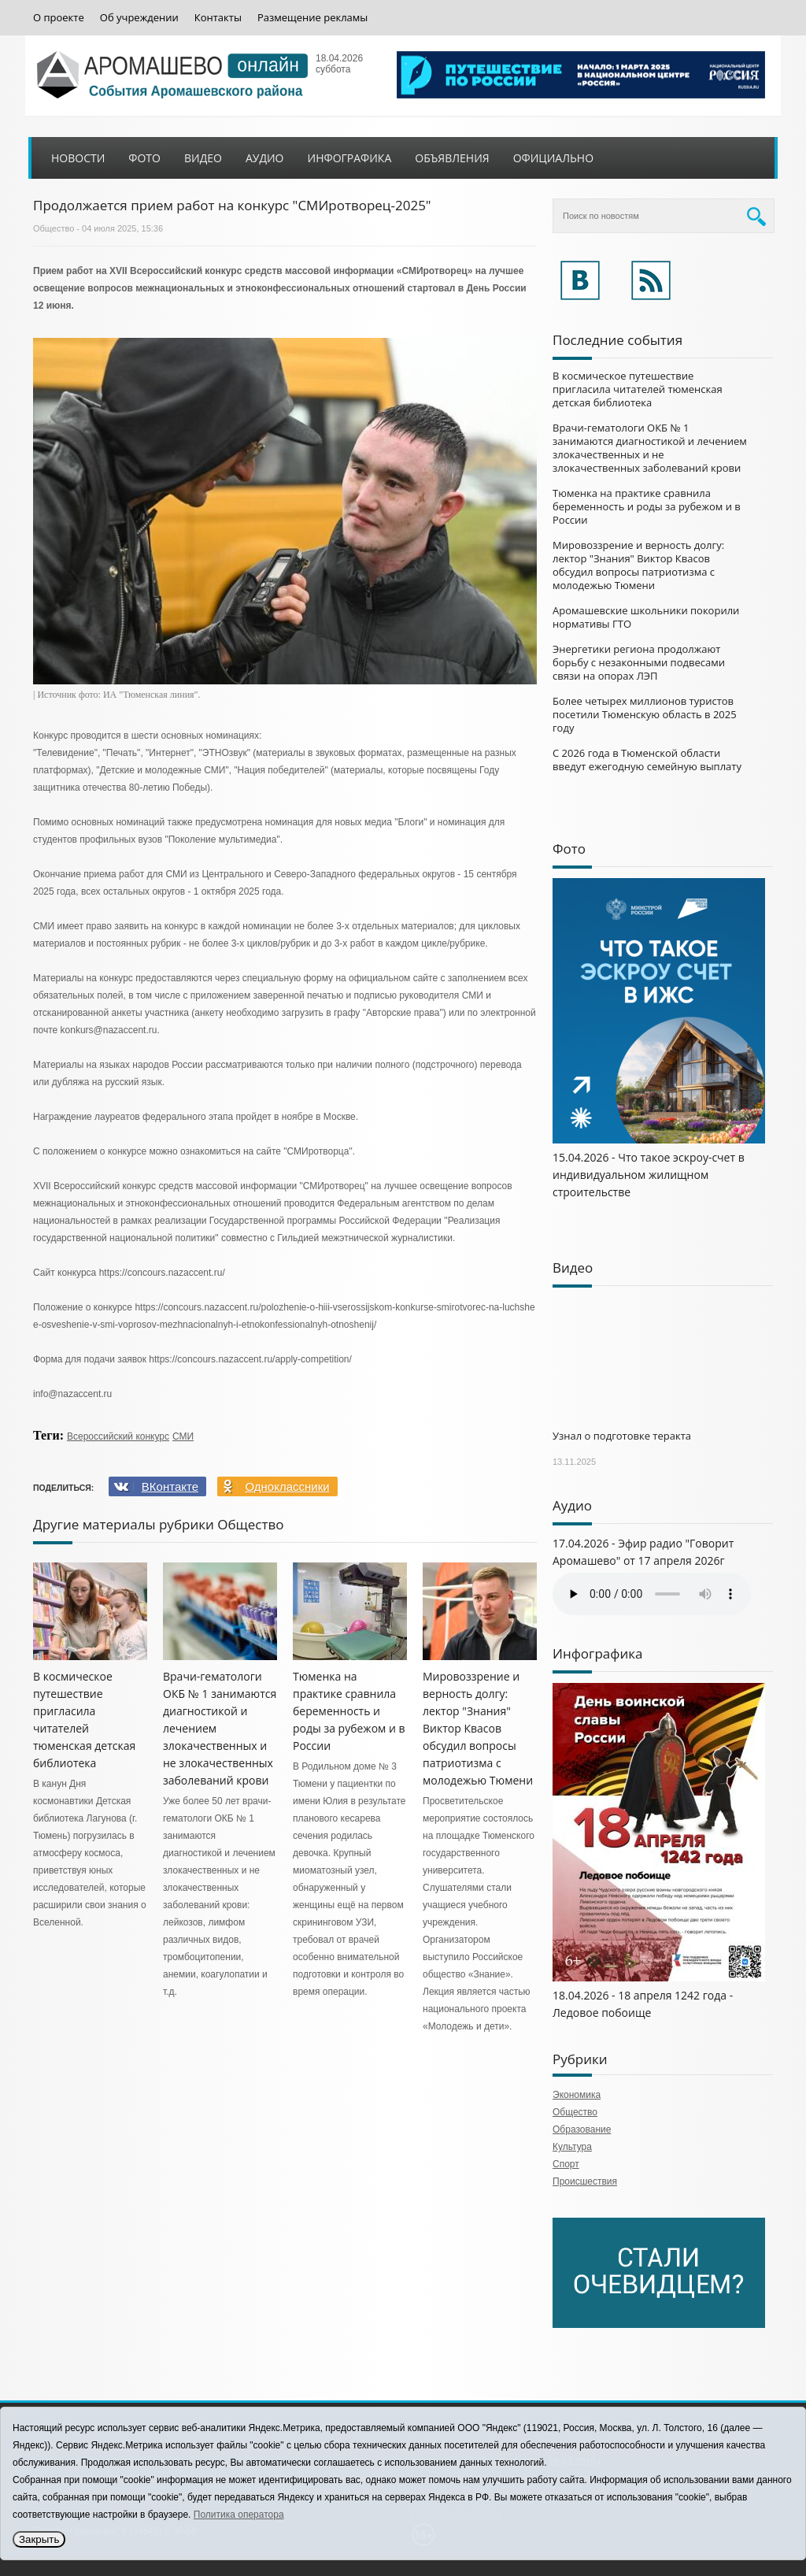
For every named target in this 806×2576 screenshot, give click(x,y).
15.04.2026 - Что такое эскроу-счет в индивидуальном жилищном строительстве (649, 1174)
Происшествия (585, 2181)
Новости (78, 157)
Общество (53, 228)
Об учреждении (139, 18)
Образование (582, 2129)
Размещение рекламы (312, 18)
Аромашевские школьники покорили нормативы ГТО (646, 617)
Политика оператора (239, 2514)
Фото (144, 157)
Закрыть (39, 2539)
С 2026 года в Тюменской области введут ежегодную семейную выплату (647, 759)
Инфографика (350, 157)
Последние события (617, 340)
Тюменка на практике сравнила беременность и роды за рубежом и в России (349, 1711)
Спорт (566, 2164)
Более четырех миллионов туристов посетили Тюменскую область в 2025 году (645, 714)
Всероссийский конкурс (118, 1436)
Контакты (218, 18)
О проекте (58, 18)
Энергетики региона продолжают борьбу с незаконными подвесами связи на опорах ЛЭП (639, 662)
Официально (553, 157)
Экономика (577, 2094)
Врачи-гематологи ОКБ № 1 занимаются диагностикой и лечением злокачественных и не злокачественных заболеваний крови (650, 448)
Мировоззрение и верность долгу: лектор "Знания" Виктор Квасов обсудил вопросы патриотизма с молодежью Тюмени (478, 1728)
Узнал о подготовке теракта (622, 1436)
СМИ (183, 1436)
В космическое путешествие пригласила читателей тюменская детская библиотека (638, 389)
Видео (203, 157)
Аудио (265, 157)
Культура (572, 2146)
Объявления (452, 157)
